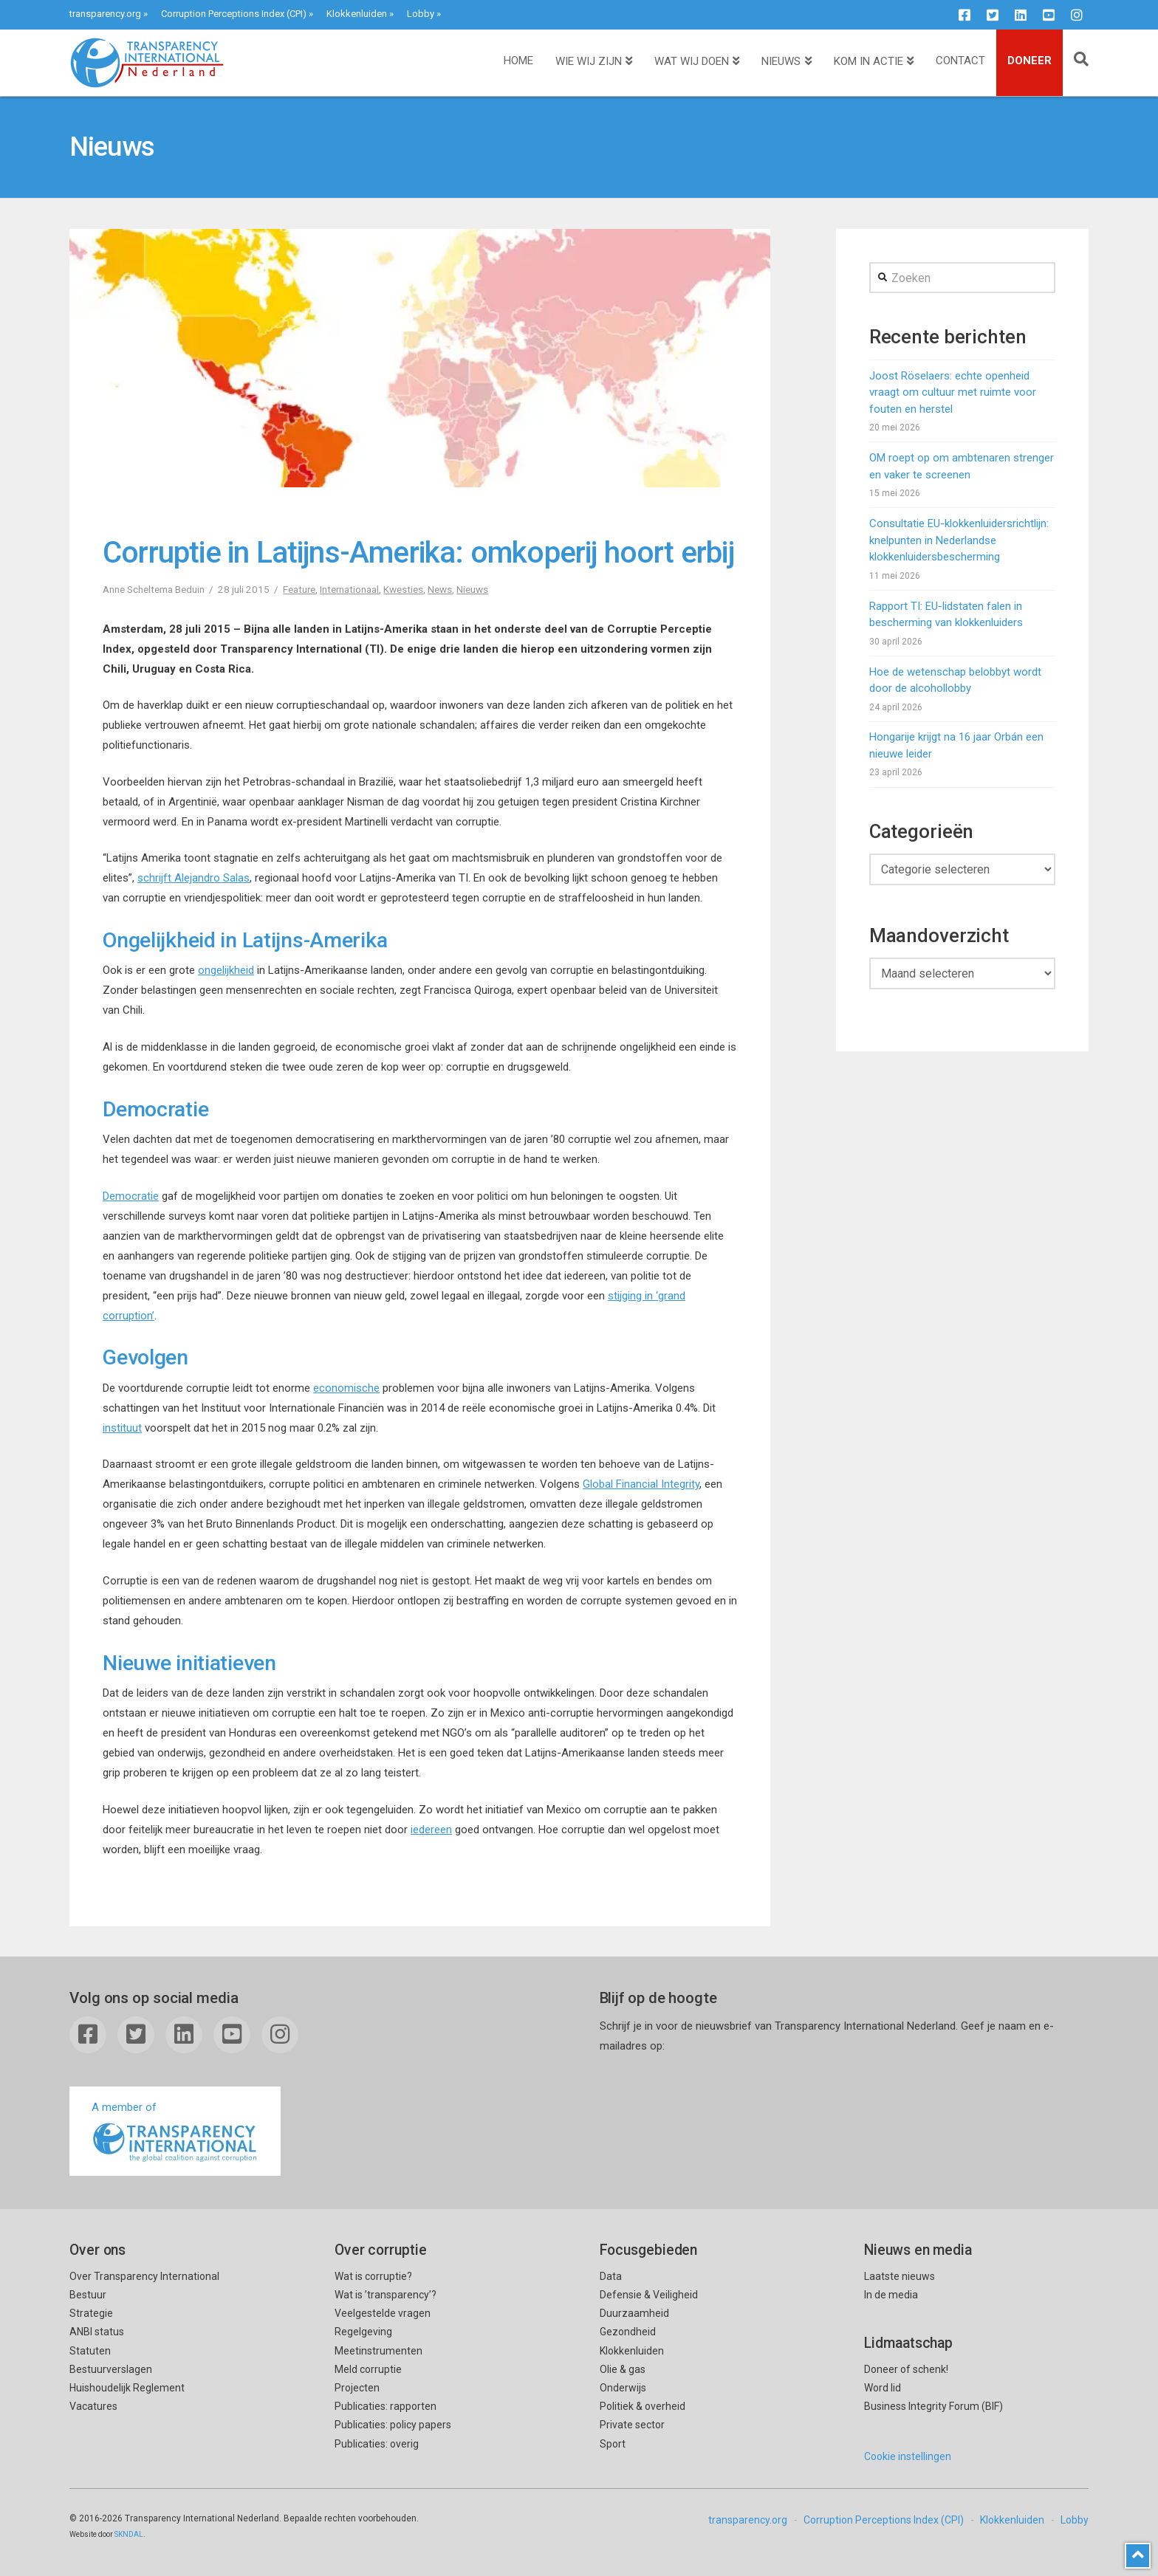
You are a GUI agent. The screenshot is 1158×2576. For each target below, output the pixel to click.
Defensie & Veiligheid (649, 2295)
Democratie (131, 1196)
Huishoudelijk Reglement (127, 2388)
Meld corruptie (368, 2369)
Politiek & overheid (642, 2406)
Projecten (357, 2388)
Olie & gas (622, 2369)
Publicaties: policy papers (393, 2425)
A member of (175, 2133)
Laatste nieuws (899, 2276)
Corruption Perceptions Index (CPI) (233, 13)
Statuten (90, 2351)
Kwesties (403, 589)
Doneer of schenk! (906, 2369)
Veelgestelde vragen (383, 2313)
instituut (122, 1428)
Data (611, 2276)
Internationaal (349, 589)
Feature (299, 589)
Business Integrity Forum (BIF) (933, 2406)
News (440, 589)
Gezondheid (628, 2332)
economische (346, 1388)
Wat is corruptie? (373, 2276)
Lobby (420, 13)
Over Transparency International (144, 2276)
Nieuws (472, 589)
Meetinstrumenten (378, 2351)
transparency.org (105, 13)
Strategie (91, 2313)
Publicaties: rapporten (385, 2406)
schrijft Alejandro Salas (193, 878)
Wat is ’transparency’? (385, 2295)
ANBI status (96, 2332)
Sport (613, 2444)
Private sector (632, 2425)
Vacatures (93, 2406)
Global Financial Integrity (641, 1484)
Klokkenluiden (356, 13)
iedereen (431, 1829)
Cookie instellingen (907, 2456)
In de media (891, 2295)
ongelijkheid (226, 970)
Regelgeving (363, 2332)
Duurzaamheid (634, 2313)
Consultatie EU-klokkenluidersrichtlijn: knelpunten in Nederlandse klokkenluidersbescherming (959, 540)
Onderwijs (623, 2388)
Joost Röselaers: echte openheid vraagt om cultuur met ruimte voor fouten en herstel (952, 392)
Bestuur (87, 2295)
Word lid (882, 2388)
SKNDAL (128, 2534)
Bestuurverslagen (110, 2369)
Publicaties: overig (377, 2444)
